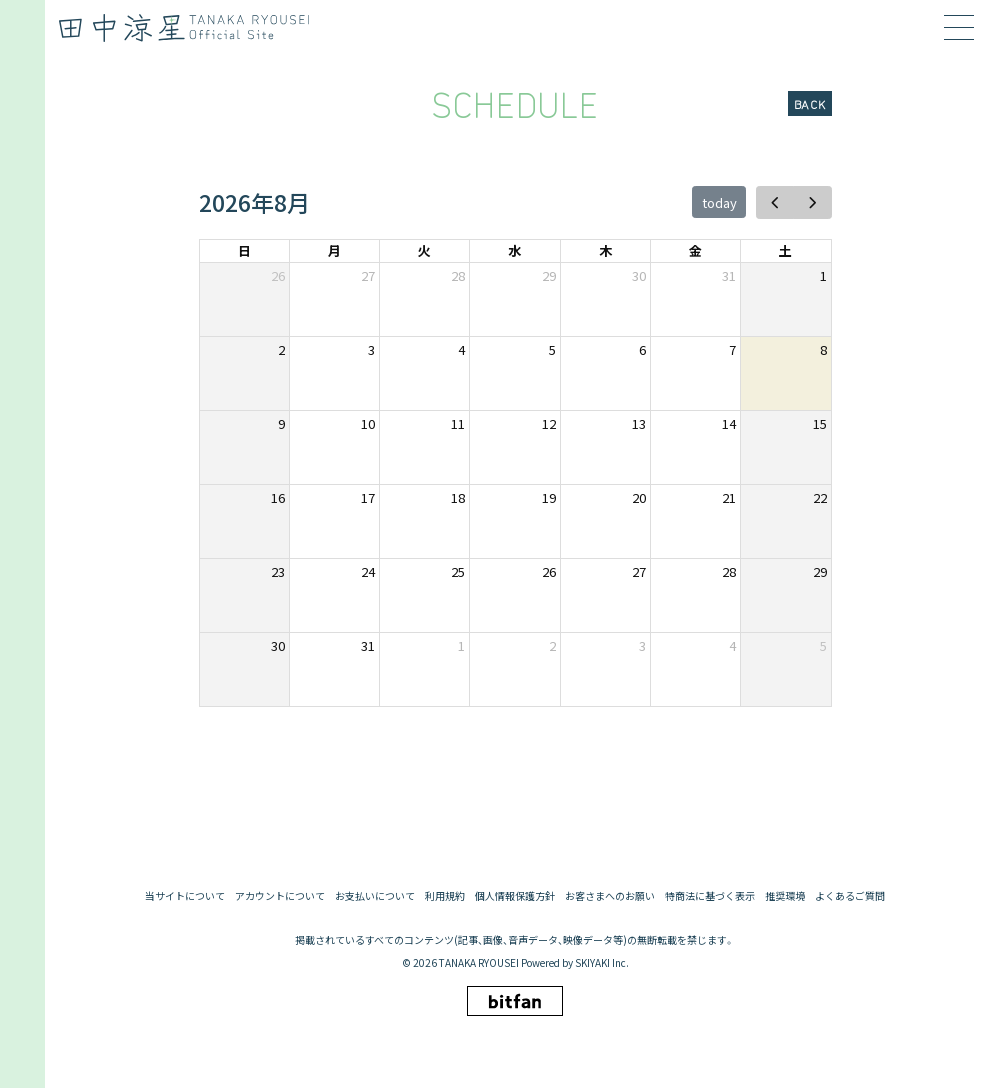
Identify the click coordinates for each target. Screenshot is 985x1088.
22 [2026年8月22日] (820, 497)
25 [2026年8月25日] (458, 571)
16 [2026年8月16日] (278, 497)
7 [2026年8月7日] (732, 349)
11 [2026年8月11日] (458, 423)
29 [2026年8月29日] (820, 571)
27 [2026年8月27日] (639, 571)
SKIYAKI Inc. (602, 962)
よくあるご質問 (850, 896)
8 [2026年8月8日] (823, 349)
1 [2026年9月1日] (461, 645)
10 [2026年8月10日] (368, 423)
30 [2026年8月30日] (278, 645)
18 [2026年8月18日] (458, 497)
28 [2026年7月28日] (458, 275)
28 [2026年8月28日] (729, 571)
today (719, 202)
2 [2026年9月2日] (552, 645)
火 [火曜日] (424, 250)
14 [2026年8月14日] (729, 423)
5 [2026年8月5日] (552, 349)
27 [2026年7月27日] (368, 275)
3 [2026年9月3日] (642, 645)
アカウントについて (280, 896)
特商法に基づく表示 (710, 896)
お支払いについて (375, 896)
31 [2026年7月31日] (729, 275)
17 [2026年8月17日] (368, 497)
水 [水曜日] (514, 250)
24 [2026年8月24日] (368, 571)
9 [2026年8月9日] (281, 423)
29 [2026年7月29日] (549, 275)
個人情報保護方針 (515, 896)
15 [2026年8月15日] (820, 423)
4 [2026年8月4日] (461, 349)
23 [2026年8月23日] (278, 571)
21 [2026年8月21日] (729, 497)
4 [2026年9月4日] (732, 645)
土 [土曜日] (785, 250)
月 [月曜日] (334, 250)
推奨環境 (785, 896)
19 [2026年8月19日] (549, 497)
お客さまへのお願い (610, 896)
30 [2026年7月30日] (639, 275)
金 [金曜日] (695, 250)
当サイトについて (185, 896)
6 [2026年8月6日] (642, 349)
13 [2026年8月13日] (639, 423)
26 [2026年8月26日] (549, 571)
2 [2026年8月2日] (281, 349)
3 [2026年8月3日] (371, 349)
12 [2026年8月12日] (549, 423)
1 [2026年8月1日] (823, 275)
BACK (810, 103)
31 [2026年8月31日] (368, 645)
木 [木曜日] (605, 250)
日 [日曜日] (244, 250)
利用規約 (445, 896)
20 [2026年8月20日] (639, 497)
